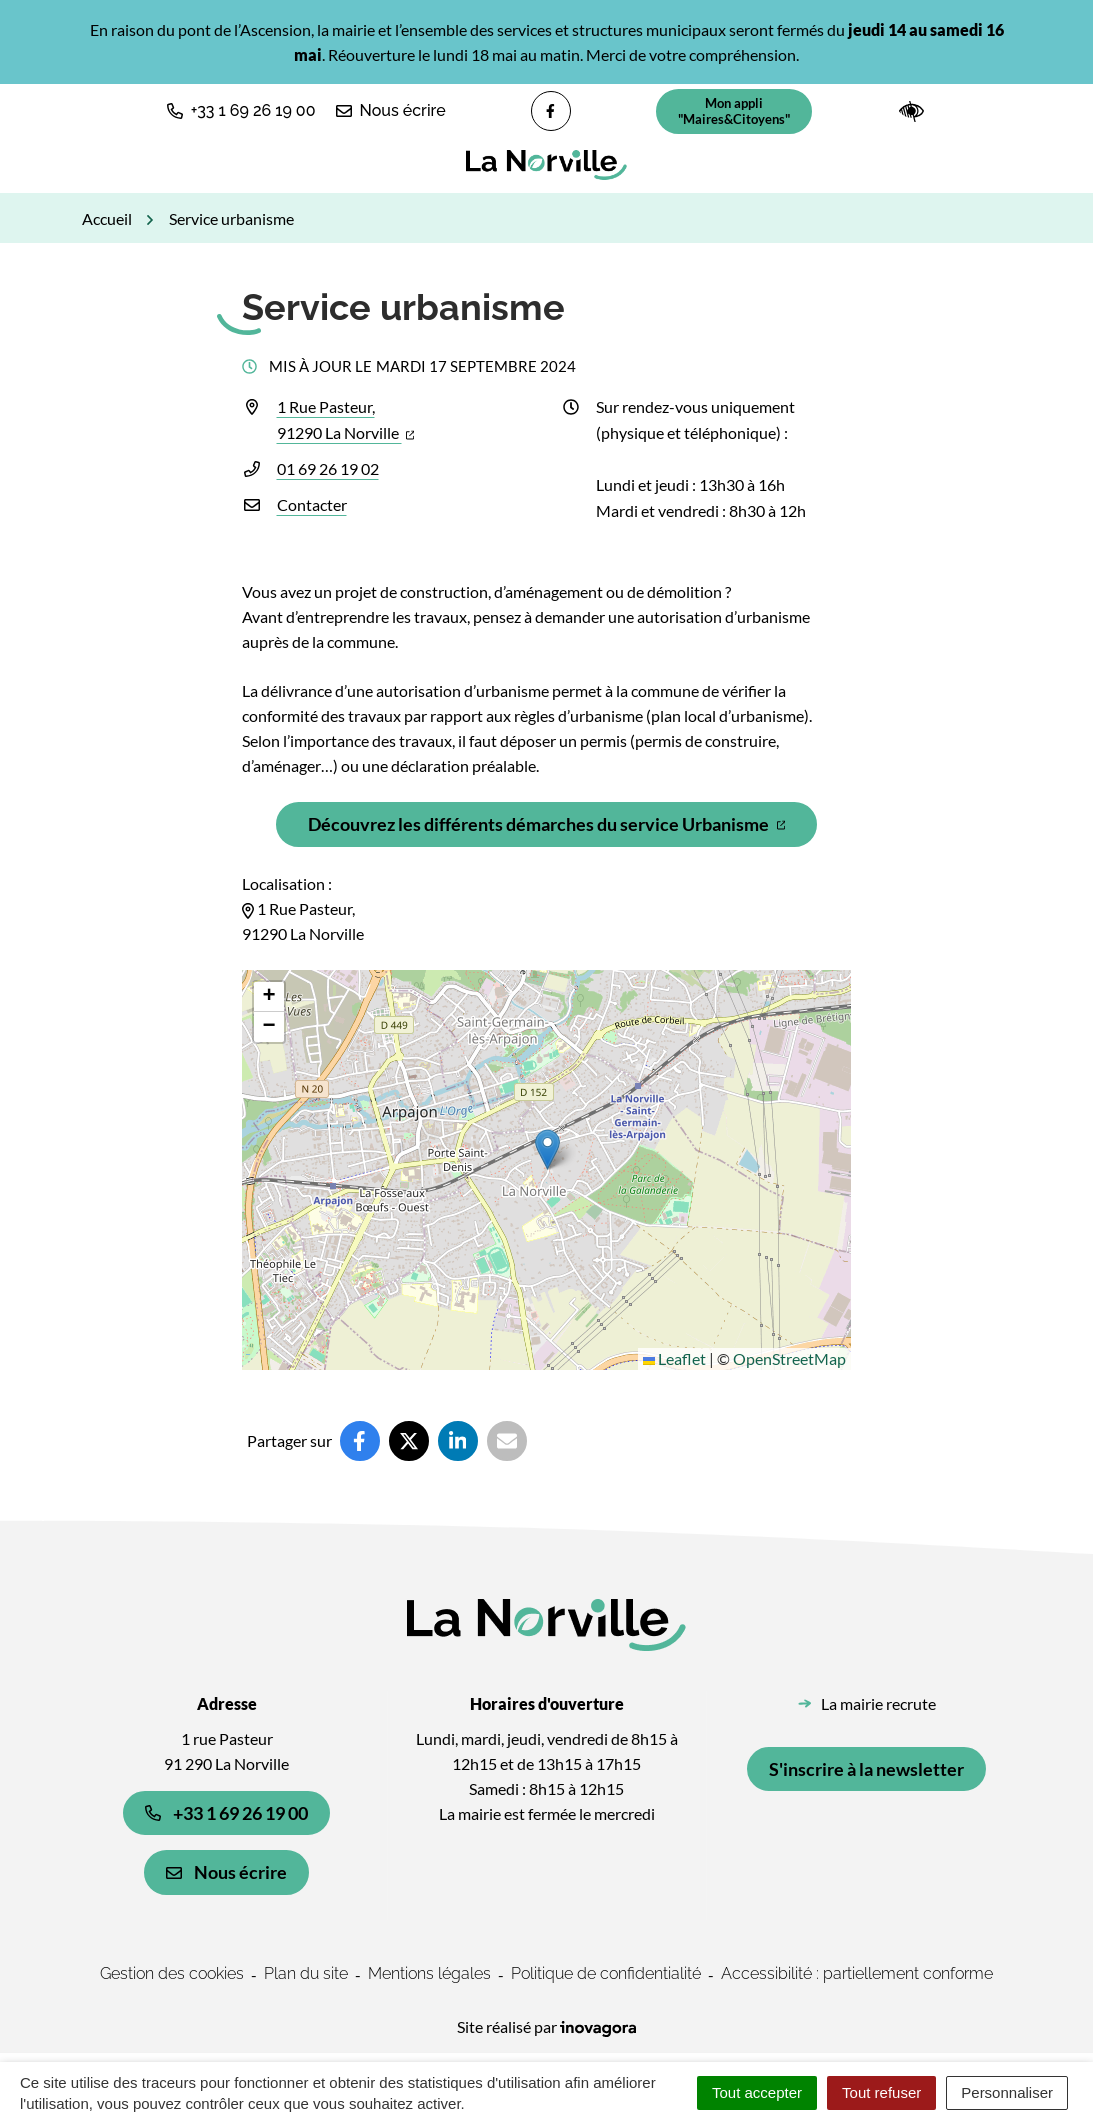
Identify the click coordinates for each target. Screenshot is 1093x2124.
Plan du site (306, 1973)
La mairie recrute (878, 1703)
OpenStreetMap (789, 1358)
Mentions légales (429, 1973)
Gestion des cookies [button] (172, 1973)
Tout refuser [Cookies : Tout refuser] (881, 2092)
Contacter (312, 504)
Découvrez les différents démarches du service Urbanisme (560, 829)
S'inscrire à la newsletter (866, 1769)
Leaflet (674, 1358)
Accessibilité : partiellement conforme (857, 1973)
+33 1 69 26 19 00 (226, 1813)
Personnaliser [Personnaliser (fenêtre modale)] (1007, 2092)
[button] (241, 111)
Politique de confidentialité (606, 1973)
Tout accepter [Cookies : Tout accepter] (757, 2092)
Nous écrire (226, 1872)
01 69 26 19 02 (328, 468)
